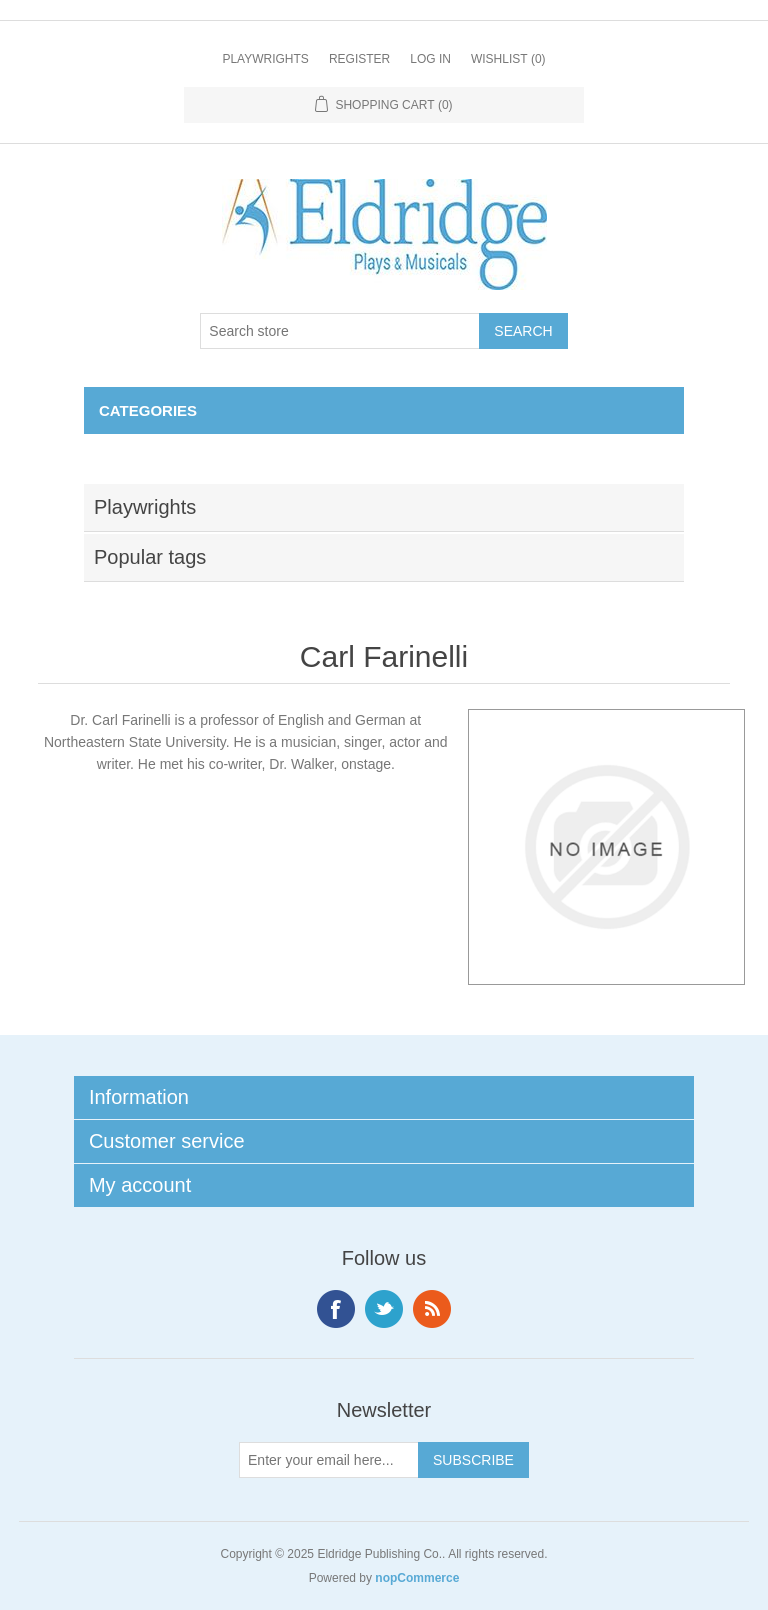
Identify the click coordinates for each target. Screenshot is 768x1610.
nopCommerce (417, 1578)
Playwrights (265, 59)
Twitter (384, 1309)
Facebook (336, 1309)
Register (359, 59)
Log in (430, 59)
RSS (432, 1309)
